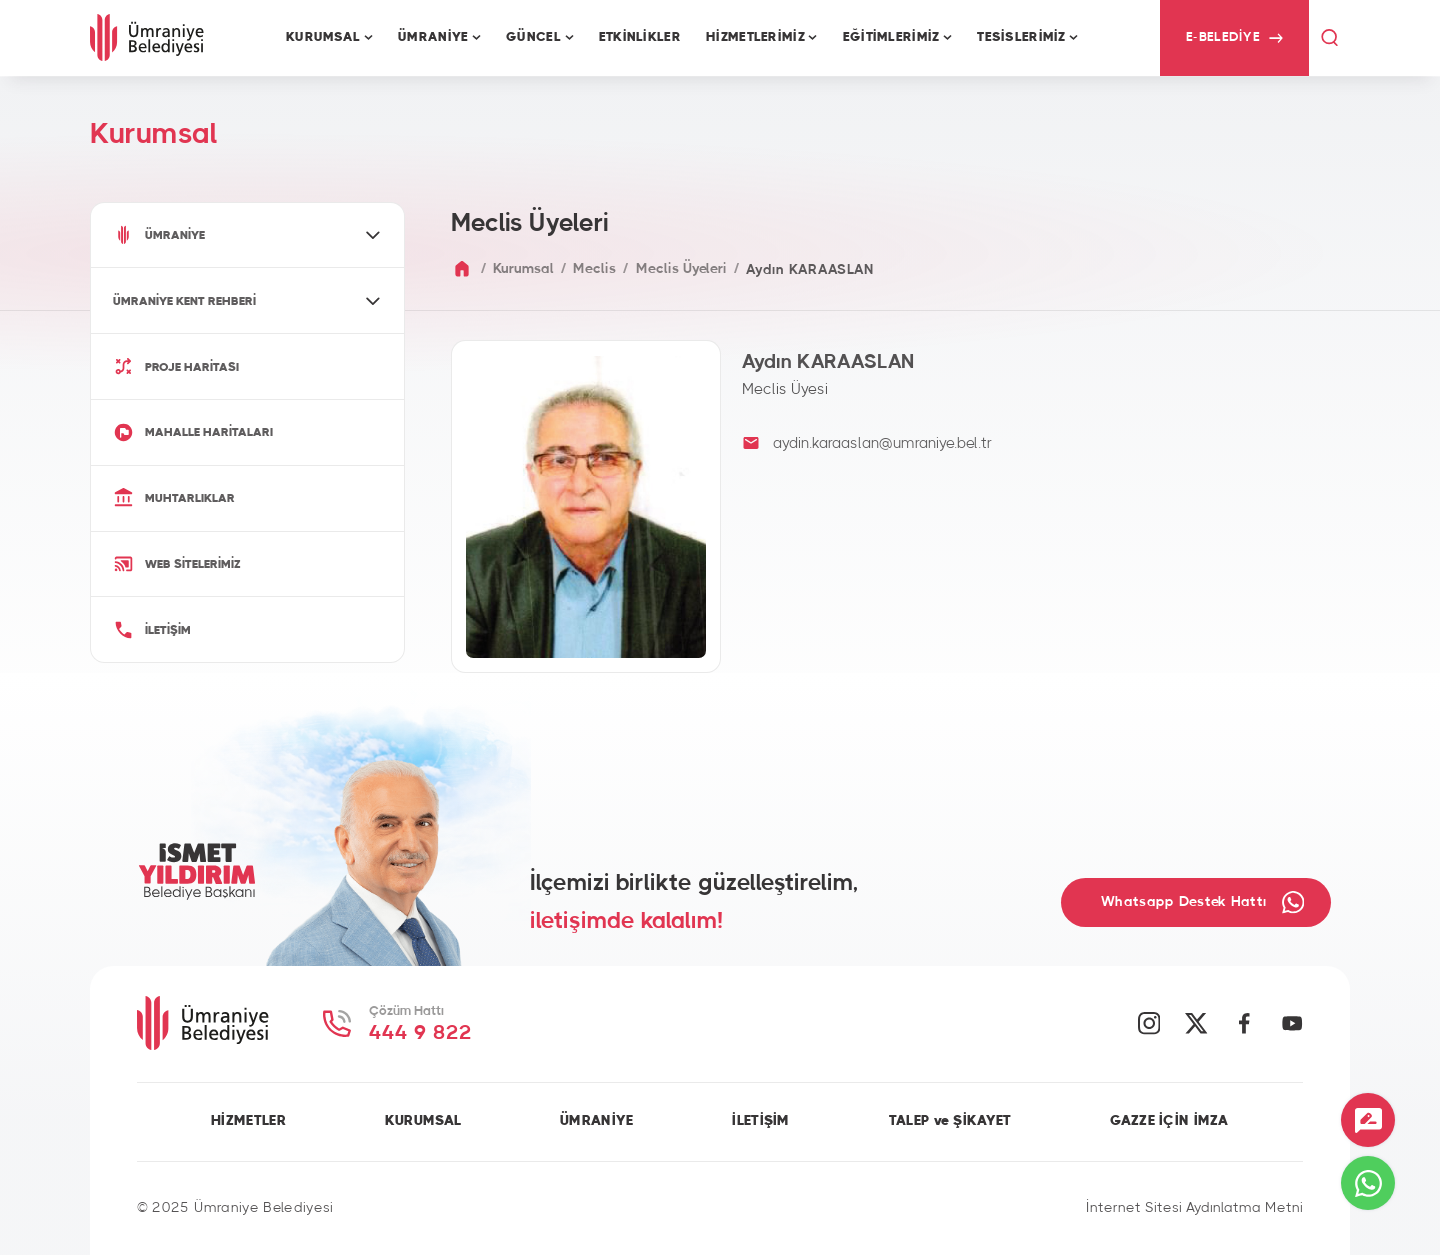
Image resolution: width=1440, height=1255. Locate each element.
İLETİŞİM (760, 1121)
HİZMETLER (248, 1121)
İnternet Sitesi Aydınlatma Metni (1194, 1208)
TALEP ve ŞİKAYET (950, 1121)
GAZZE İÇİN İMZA (1169, 1121)
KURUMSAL (423, 1121)
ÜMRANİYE (596, 1121)
